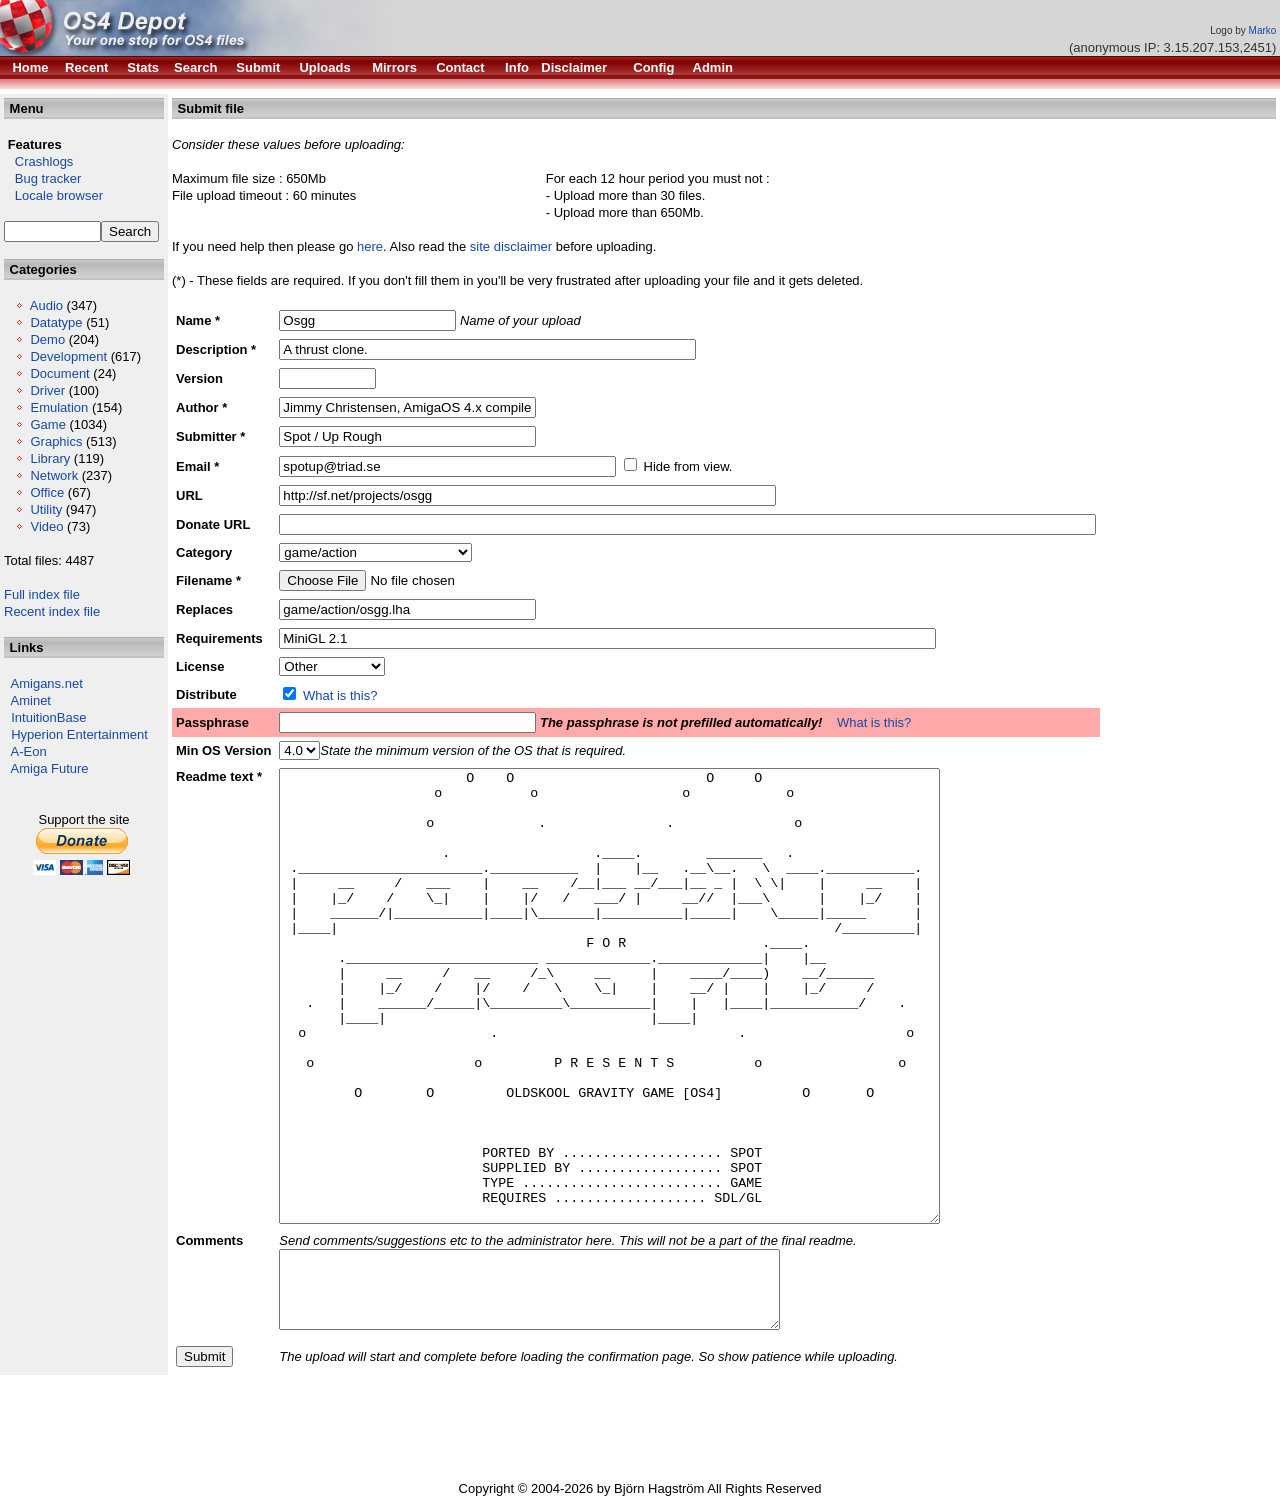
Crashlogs (38, 161)
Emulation (59, 407)
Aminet (31, 700)
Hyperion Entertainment (79, 734)
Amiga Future (50, 768)
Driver (47, 390)
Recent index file (52, 611)
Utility (46, 509)
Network (54, 475)
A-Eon (29, 751)
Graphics (56, 441)
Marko (1263, 30)
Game (47, 424)
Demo (47, 339)
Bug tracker (42, 178)
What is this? (340, 695)
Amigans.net (47, 683)
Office (47, 492)
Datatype (56, 322)
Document (59, 373)
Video (46, 526)
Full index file (42, 594)
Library (50, 458)
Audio (46, 305)
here (370, 246)
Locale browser (53, 195)
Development (68, 356)
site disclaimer (511, 246)
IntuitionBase (48, 717)
